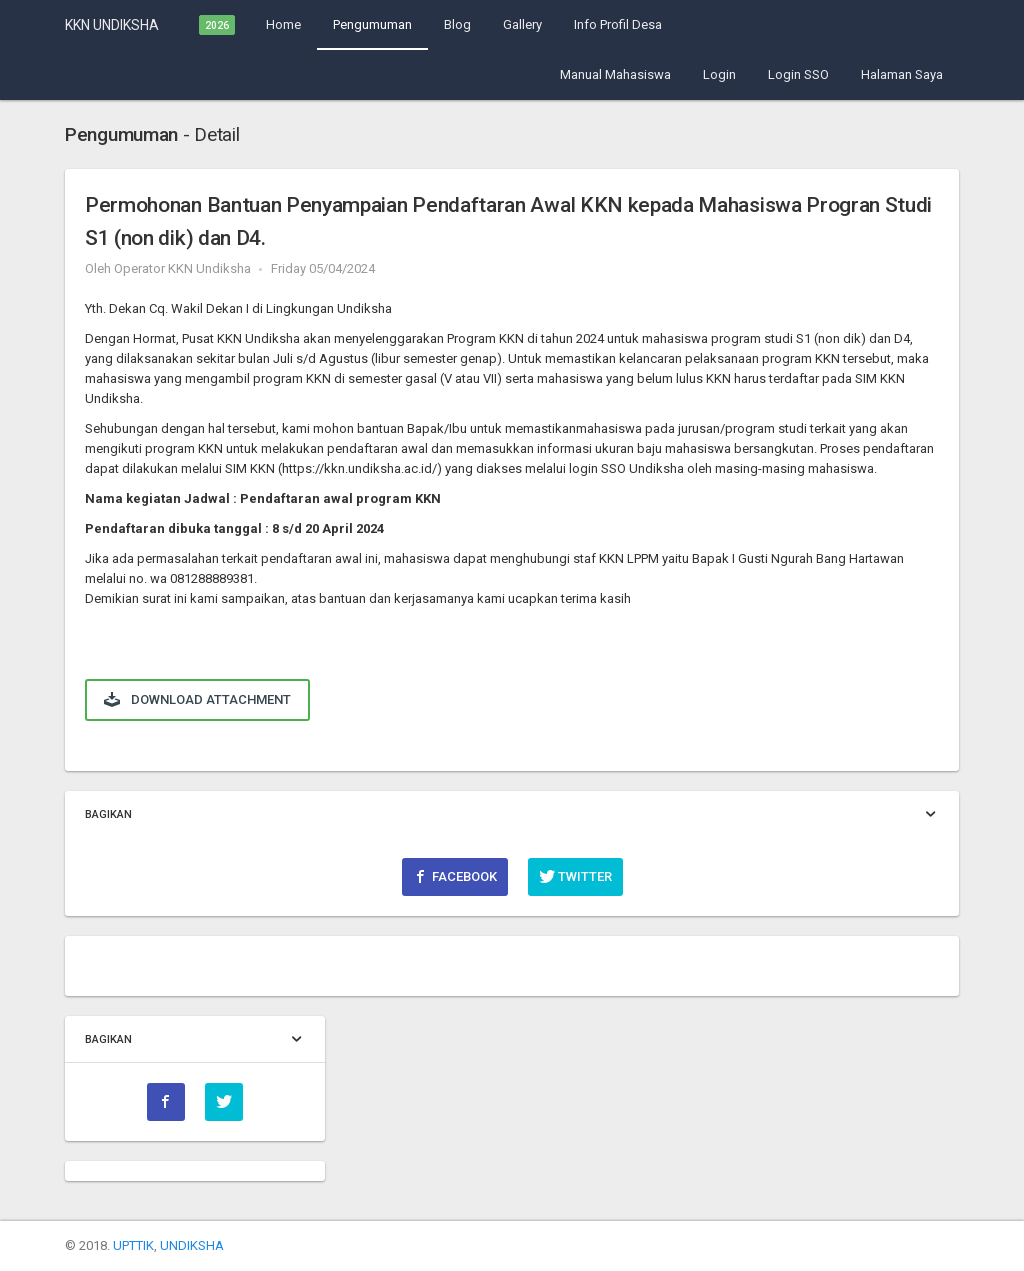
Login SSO (798, 74)
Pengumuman (372, 24)
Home (283, 24)
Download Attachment (197, 699)
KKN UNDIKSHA (112, 25)
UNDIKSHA (192, 1245)
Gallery (522, 24)
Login (719, 74)
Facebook (455, 876)
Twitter (575, 876)
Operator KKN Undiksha (182, 268)
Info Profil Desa (618, 24)
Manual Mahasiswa (615, 74)
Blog (457, 24)
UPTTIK (133, 1245)
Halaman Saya (902, 74)
